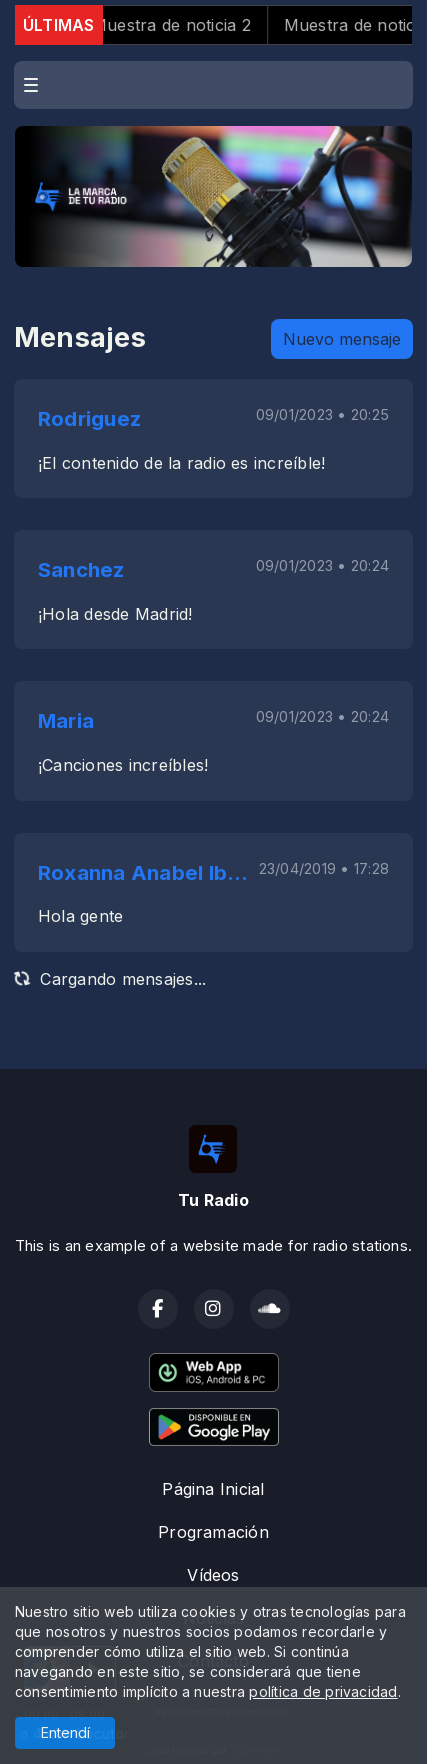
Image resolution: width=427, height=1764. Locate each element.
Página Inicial (213, 1489)
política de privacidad (323, 1691)
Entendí (65, 1732)
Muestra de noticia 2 (181, 25)
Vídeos (213, 1575)
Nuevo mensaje (342, 339)
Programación (213, 1532)
